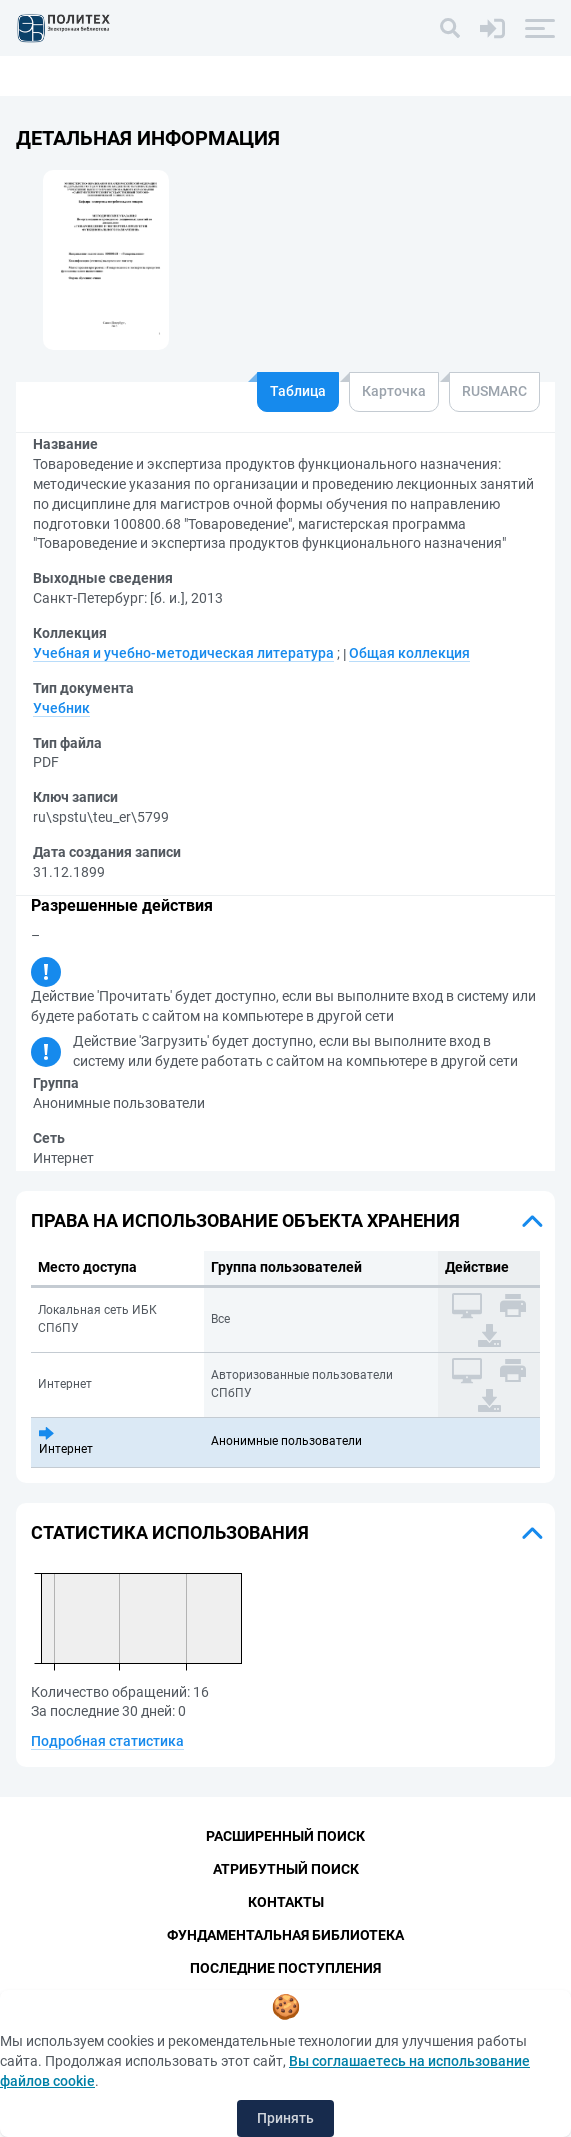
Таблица (298, 391)
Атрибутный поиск (286, 1869)
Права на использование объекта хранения (245, 1220)
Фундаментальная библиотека (285, 1935)
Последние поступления (285, 1968)
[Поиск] (450, 28)
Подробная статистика (107, 1741)
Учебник (61, 708)
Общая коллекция (409, 653)
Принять (285, 2118)
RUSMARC (494, 391)
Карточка (394, 391)
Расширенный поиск (285, 1836)
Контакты (286, 1902)
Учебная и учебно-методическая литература (183, 653)
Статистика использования (170, 1532)
